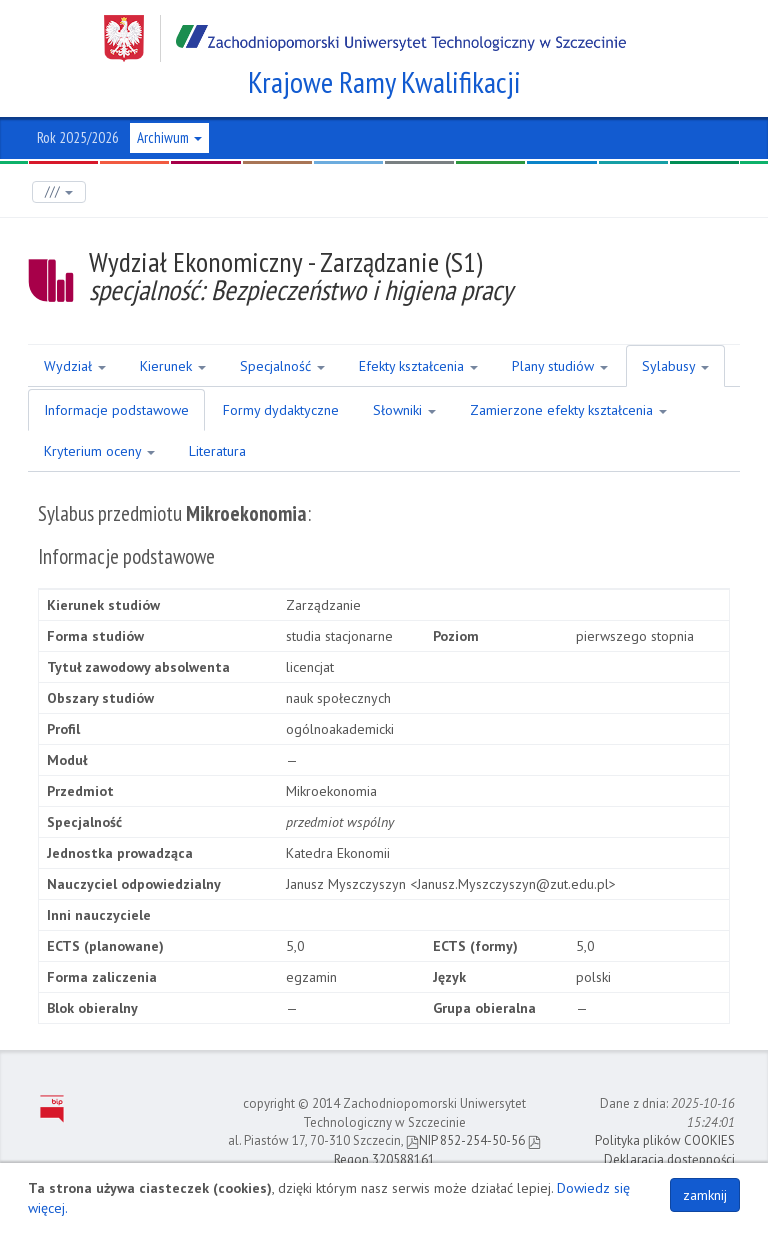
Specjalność (282, 366)
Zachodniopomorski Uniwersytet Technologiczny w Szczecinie (365, 38)
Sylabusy (675, 366)
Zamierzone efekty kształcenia (568, 410)
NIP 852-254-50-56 (465, 1140)
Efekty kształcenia (418, 366)
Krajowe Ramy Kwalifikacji (384, 82)
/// (59, 191)
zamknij (705, 1195)
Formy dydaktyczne (281, 410)
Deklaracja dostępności (669, 1159)
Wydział (75, 366)
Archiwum (169, 137)
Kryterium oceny (99, 451)
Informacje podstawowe (116, 410)
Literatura (217, 451)
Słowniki (404, 410)
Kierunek (173, 366)
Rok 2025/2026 (78, 137)
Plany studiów (560, 366)
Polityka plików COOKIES (665, 1140)
